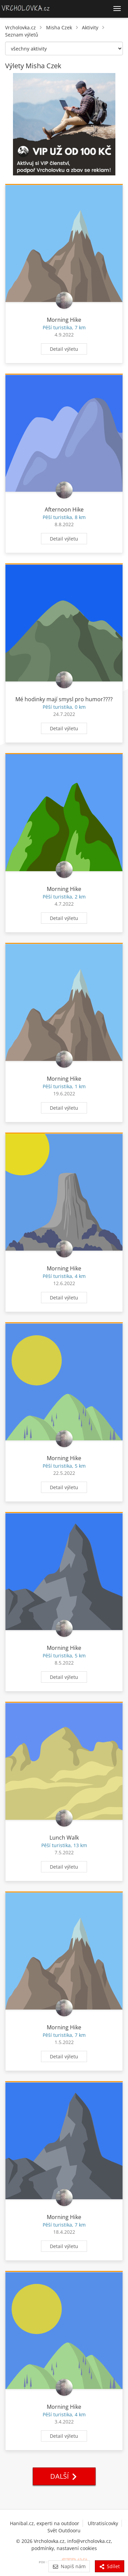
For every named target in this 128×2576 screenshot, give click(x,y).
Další (64, 2476)
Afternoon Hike (64, 509)
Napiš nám (69, 2566)
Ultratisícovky (103, 2523)
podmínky (42, 2548)
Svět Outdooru (64, 2530)
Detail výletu (64, 349)
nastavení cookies (77, 2548)
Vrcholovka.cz (20, 27)
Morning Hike (64, 319)
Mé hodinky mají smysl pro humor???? (64, 699)
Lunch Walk (64, 1837)
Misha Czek (59, 27)
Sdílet (109, 2566)
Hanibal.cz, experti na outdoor (44, 2523)
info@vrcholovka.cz (89, 2541)
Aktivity (90, 27)
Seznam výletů (21, 34)
